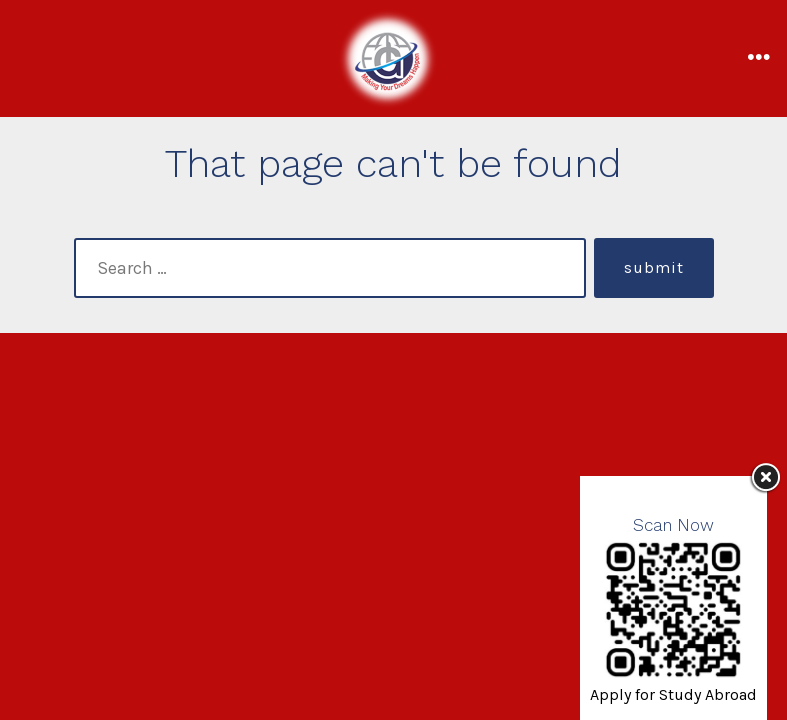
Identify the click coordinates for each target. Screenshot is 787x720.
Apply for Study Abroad (673, 694)
